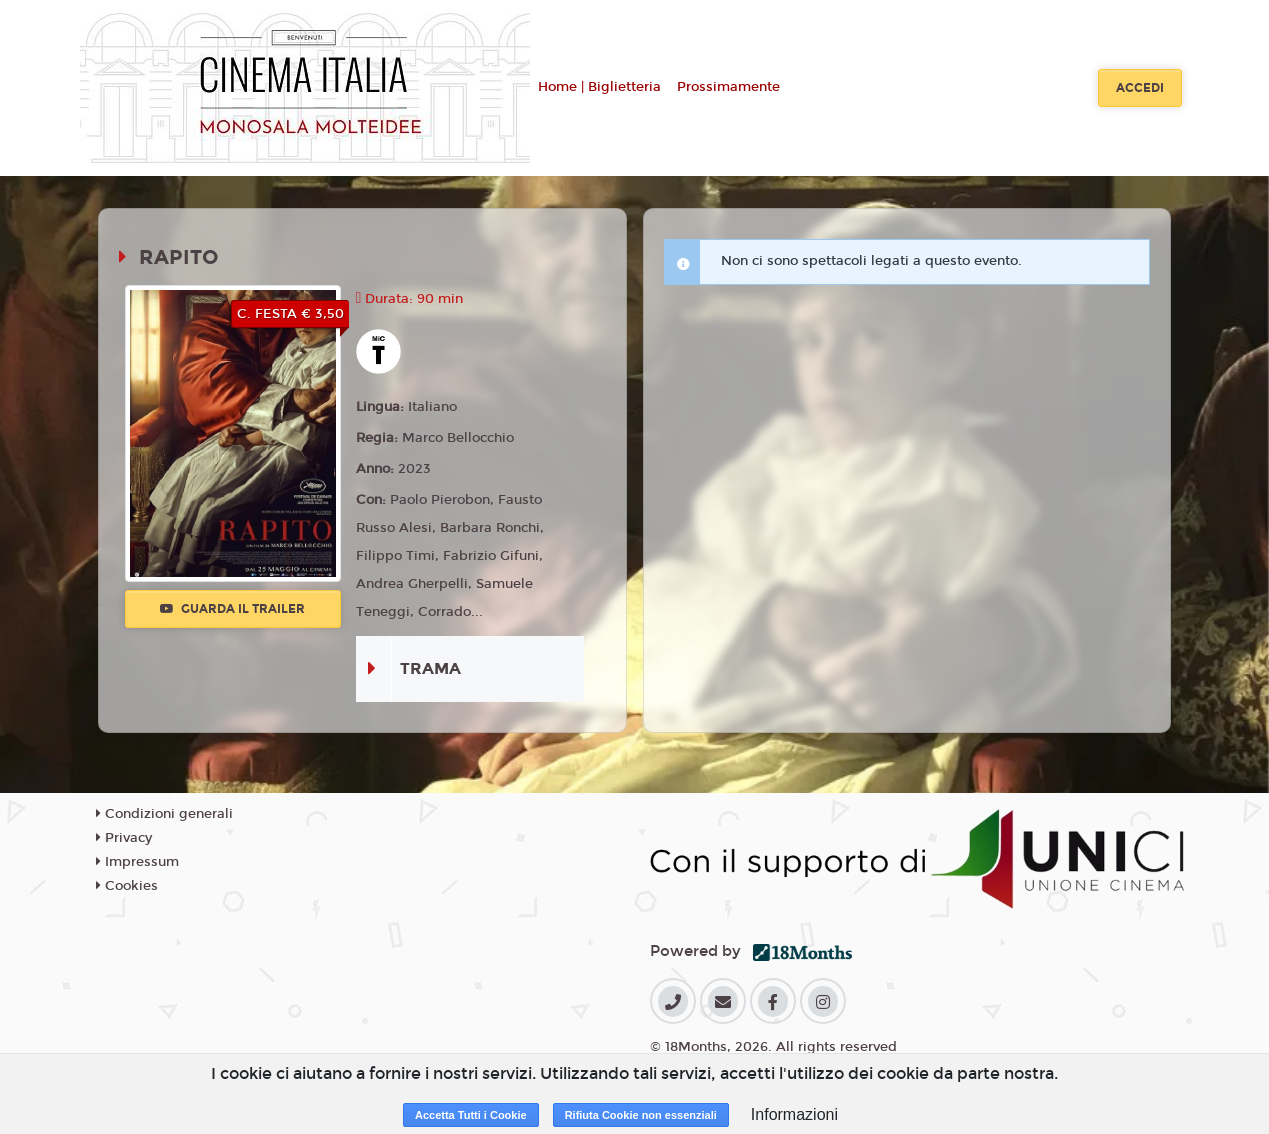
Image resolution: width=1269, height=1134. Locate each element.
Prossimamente (728, 87)
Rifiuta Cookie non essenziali (641, 1115)
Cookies (127, 886)
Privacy (124, 838)
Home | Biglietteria (599, 87)
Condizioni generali (164, 814)
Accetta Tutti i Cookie (471, 1115)
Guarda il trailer (232, 609)
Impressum (137, 862)
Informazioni (794, 1114)
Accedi (1140, 88)
